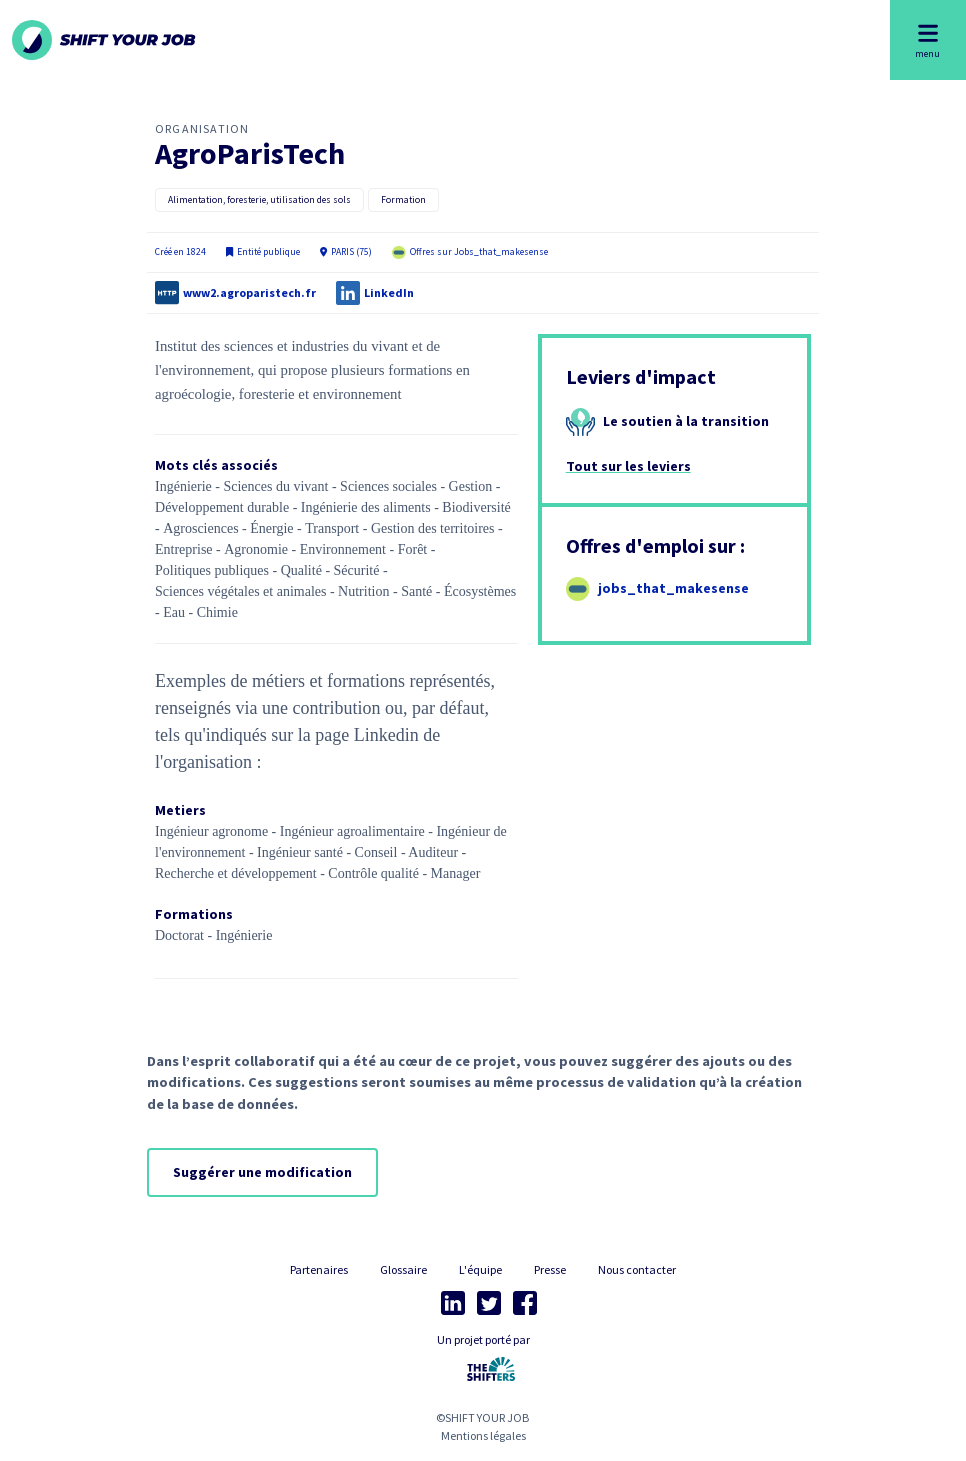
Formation (403, 200)
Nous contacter (637, 1269)
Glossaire (403, 1269)
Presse (550, 1269)
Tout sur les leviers (628, 466)
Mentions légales (483, 1435)
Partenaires (319, 1269)
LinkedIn (389, 292)
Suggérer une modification (262, 1172)
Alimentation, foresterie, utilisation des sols (259, 200)
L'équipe (480, 1269)
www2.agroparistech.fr (249, 292)
